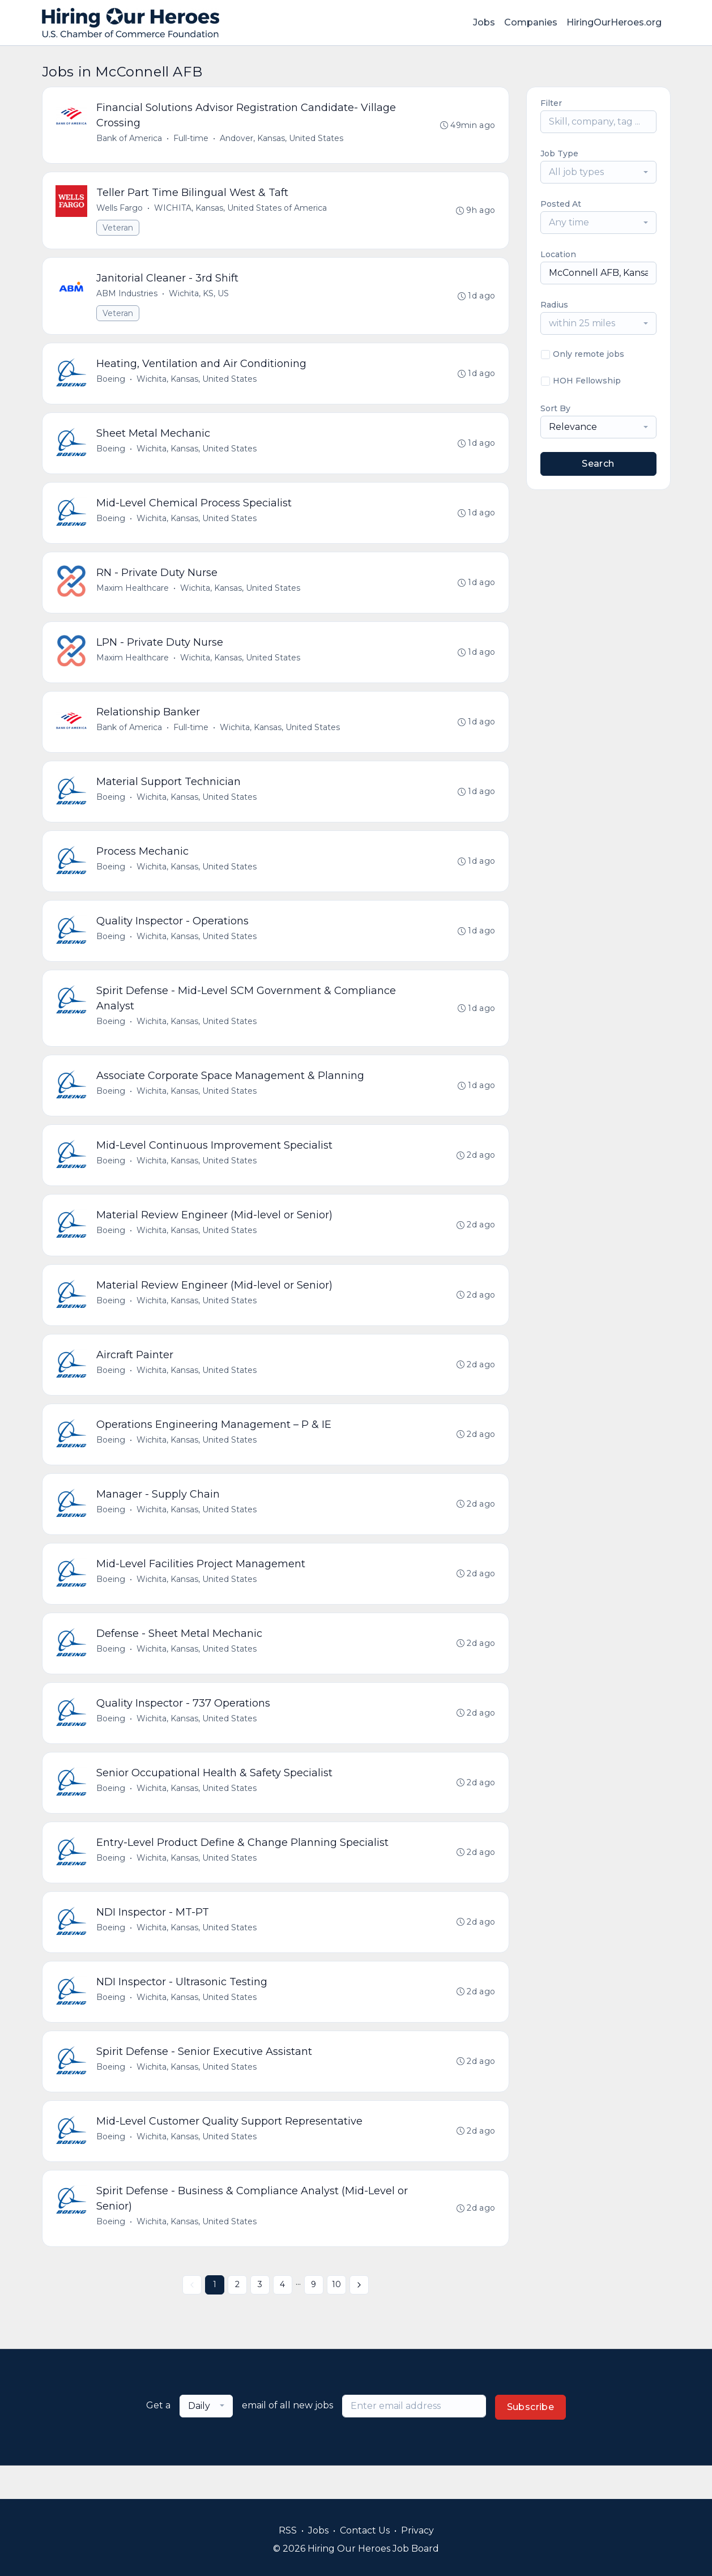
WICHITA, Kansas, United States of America (241, 209)
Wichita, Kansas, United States (197, 383)
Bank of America (130, 139)
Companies (530, 22)
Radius (554, 305)
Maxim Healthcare (133, 595)
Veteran (118, 229)
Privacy (417, 2530)
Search (598, 463)
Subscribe (531, 2440)
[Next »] (359, 2318)
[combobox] (598, 172)
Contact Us (365, 2530)
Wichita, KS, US (199, 296)
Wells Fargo (120, 209)
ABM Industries (127, 296)
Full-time (191, 139)
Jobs (484, 22)
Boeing (111, 383)
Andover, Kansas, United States (282, 139)
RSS (288, 2530)
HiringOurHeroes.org (614, 22)
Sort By (555, 408)
